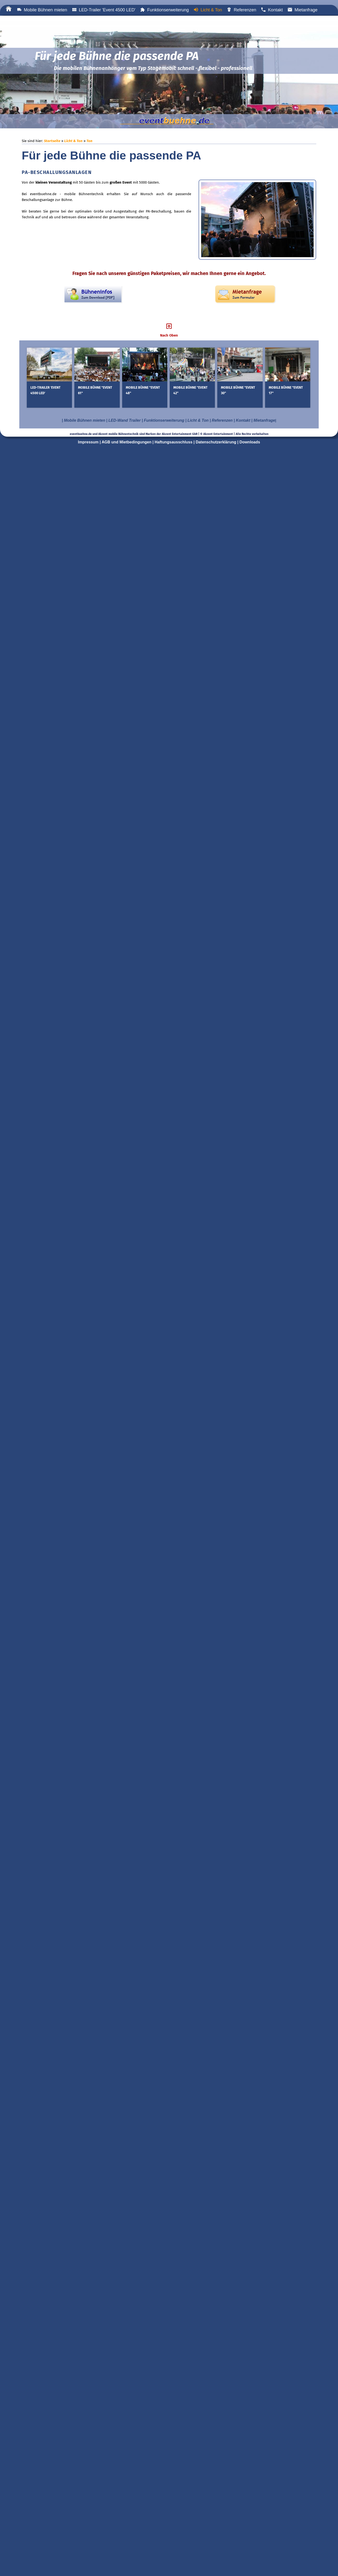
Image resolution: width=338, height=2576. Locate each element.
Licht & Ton (208, 9)
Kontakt (272, 9)
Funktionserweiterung (164, 9)
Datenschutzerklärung (216, 442)
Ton (89, 141)
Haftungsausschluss (173, 442)
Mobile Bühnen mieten (42, 9)
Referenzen (241, 9)
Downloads (249, 442)
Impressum (88, 442)
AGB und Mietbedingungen (126, 442)
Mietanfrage (302, 9)
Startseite (52, 141)
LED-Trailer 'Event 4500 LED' (103, 9)
